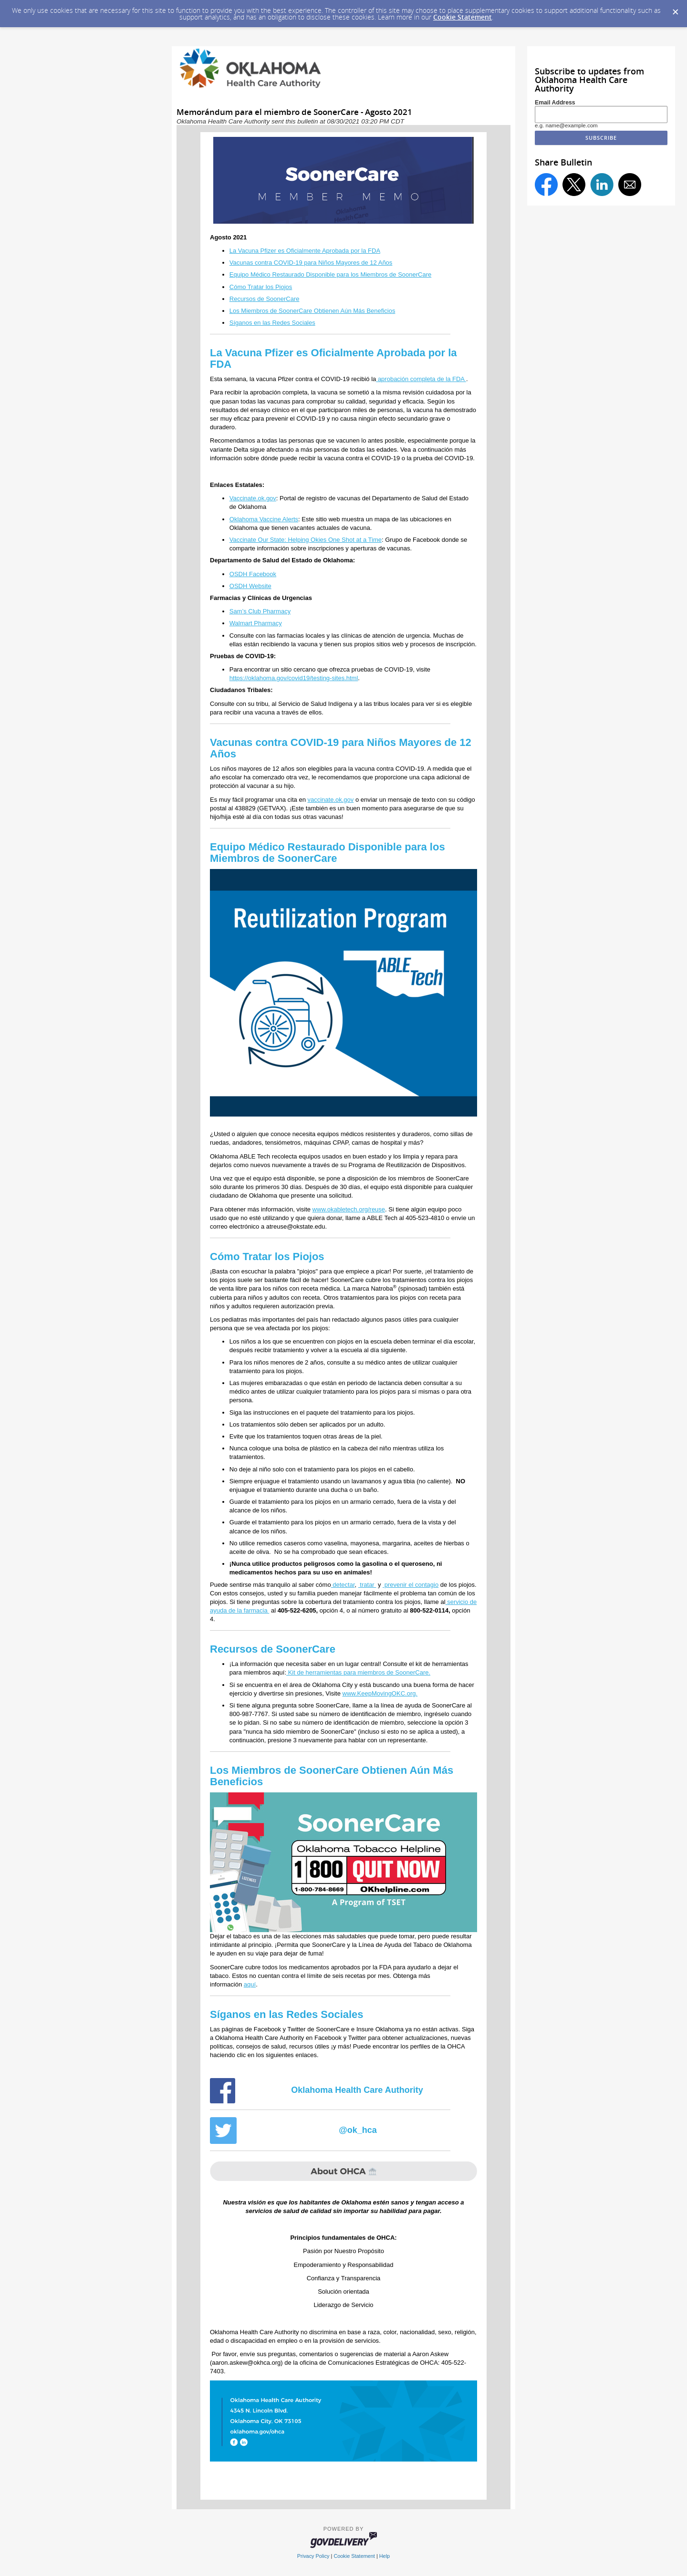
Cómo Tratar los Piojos (260, 286)
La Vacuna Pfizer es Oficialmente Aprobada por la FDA (304, 250)
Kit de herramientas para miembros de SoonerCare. (358, 1672)
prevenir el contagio (410, 1584)
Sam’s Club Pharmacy (260, 611)
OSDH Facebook (252, 574)
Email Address (555, 102)
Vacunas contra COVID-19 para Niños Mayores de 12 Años (311, 262)
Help (384, 2556)
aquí (250, 1984)
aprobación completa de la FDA (421, 379)
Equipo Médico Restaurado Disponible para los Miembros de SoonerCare (330, 274)
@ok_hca (358, 2130)
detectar (343, 1584)
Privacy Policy (313, 2556)
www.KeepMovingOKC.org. (380, 1693)
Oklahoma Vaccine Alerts (263, 519)
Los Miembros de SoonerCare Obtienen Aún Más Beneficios (312, 310)
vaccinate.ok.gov (330, 799)
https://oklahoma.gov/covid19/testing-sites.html (293, 678)
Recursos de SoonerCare (264, 298)
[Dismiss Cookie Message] (675, 9)
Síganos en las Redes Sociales (272, 322)
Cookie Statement (462, 16)
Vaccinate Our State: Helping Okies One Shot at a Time (305, 539)
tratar (367, 1584)
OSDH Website (250, 586)
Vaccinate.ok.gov (252, 498)
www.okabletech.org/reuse (348, 1209)
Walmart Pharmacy (255, 623)
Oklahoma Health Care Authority (357, 2090)
